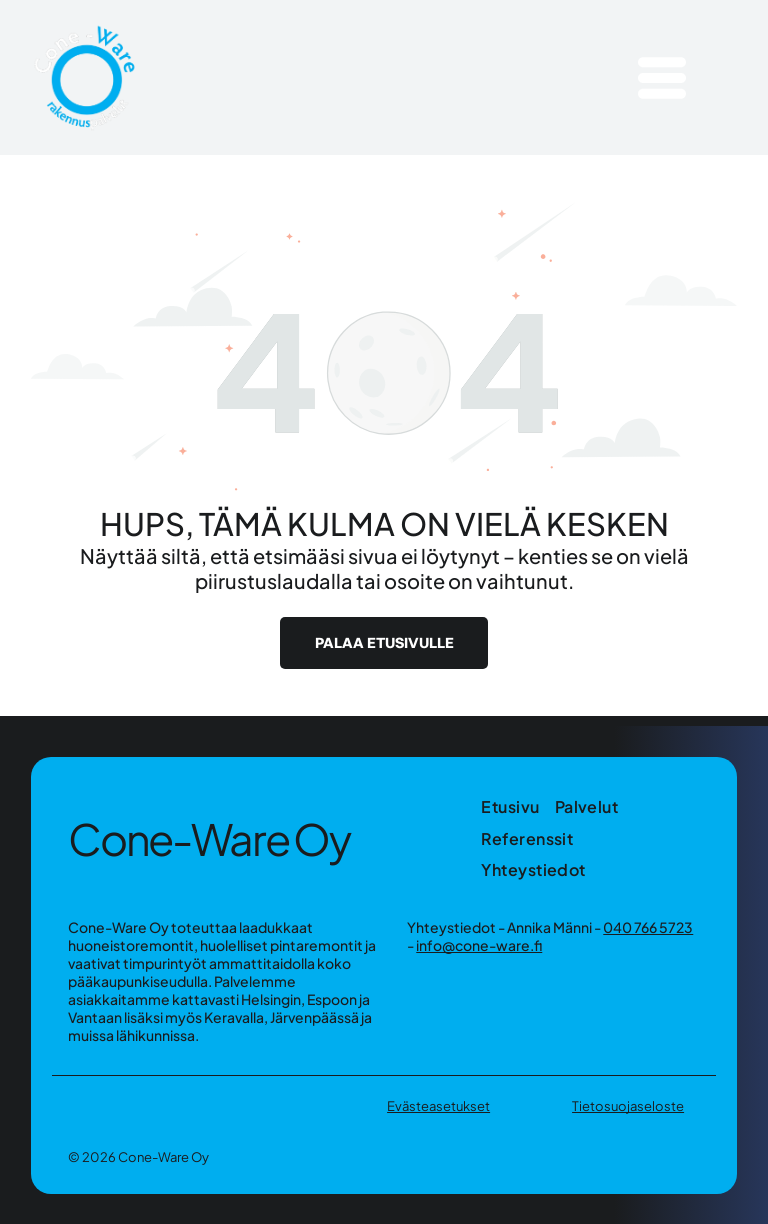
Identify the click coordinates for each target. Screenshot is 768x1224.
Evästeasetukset (438, 1106)
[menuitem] (517, 806)
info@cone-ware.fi (479, 945)
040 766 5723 (648, 927)
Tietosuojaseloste (628, 1106)
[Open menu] (662, 78)
